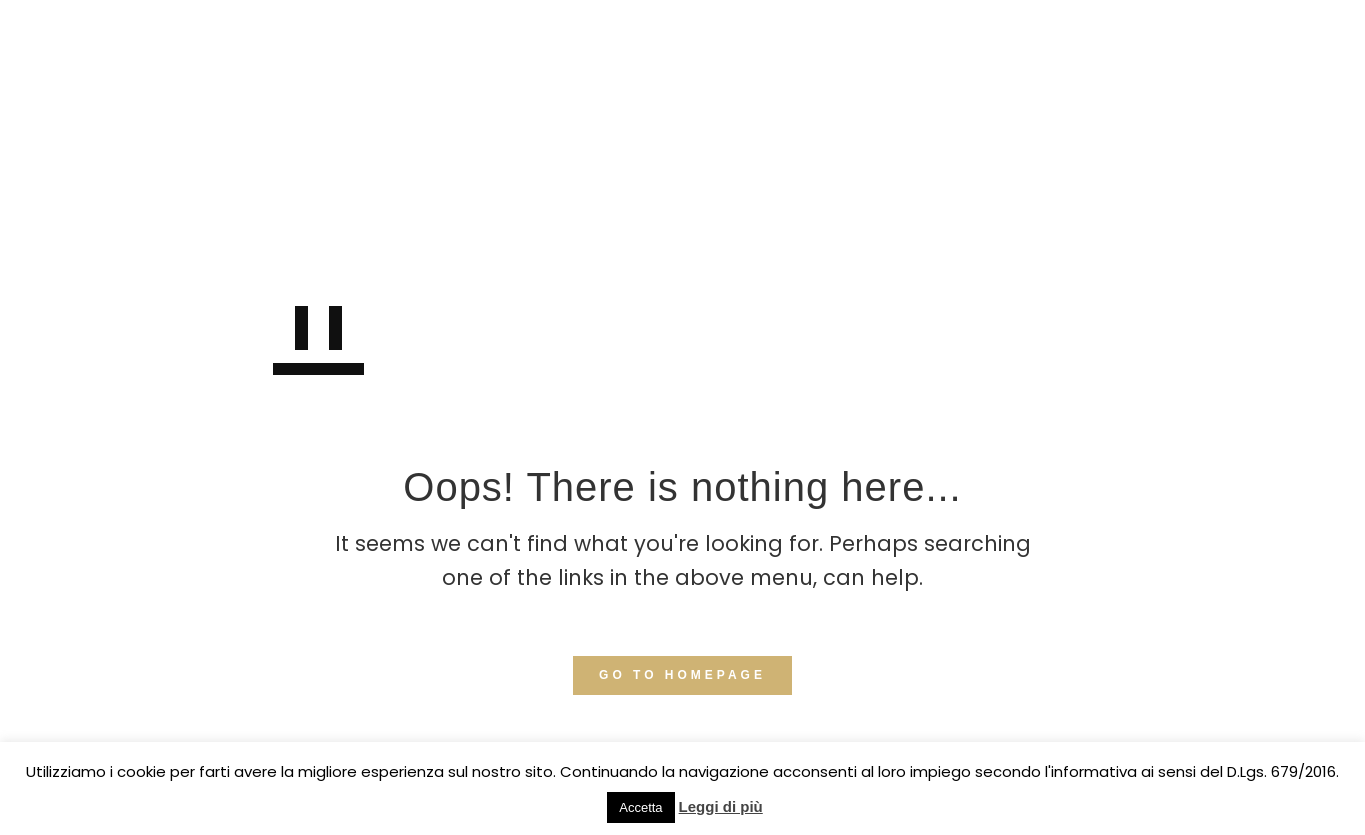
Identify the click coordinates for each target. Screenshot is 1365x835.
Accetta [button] (640, 807)
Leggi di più (721, 806)
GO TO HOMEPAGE (682, 675)
